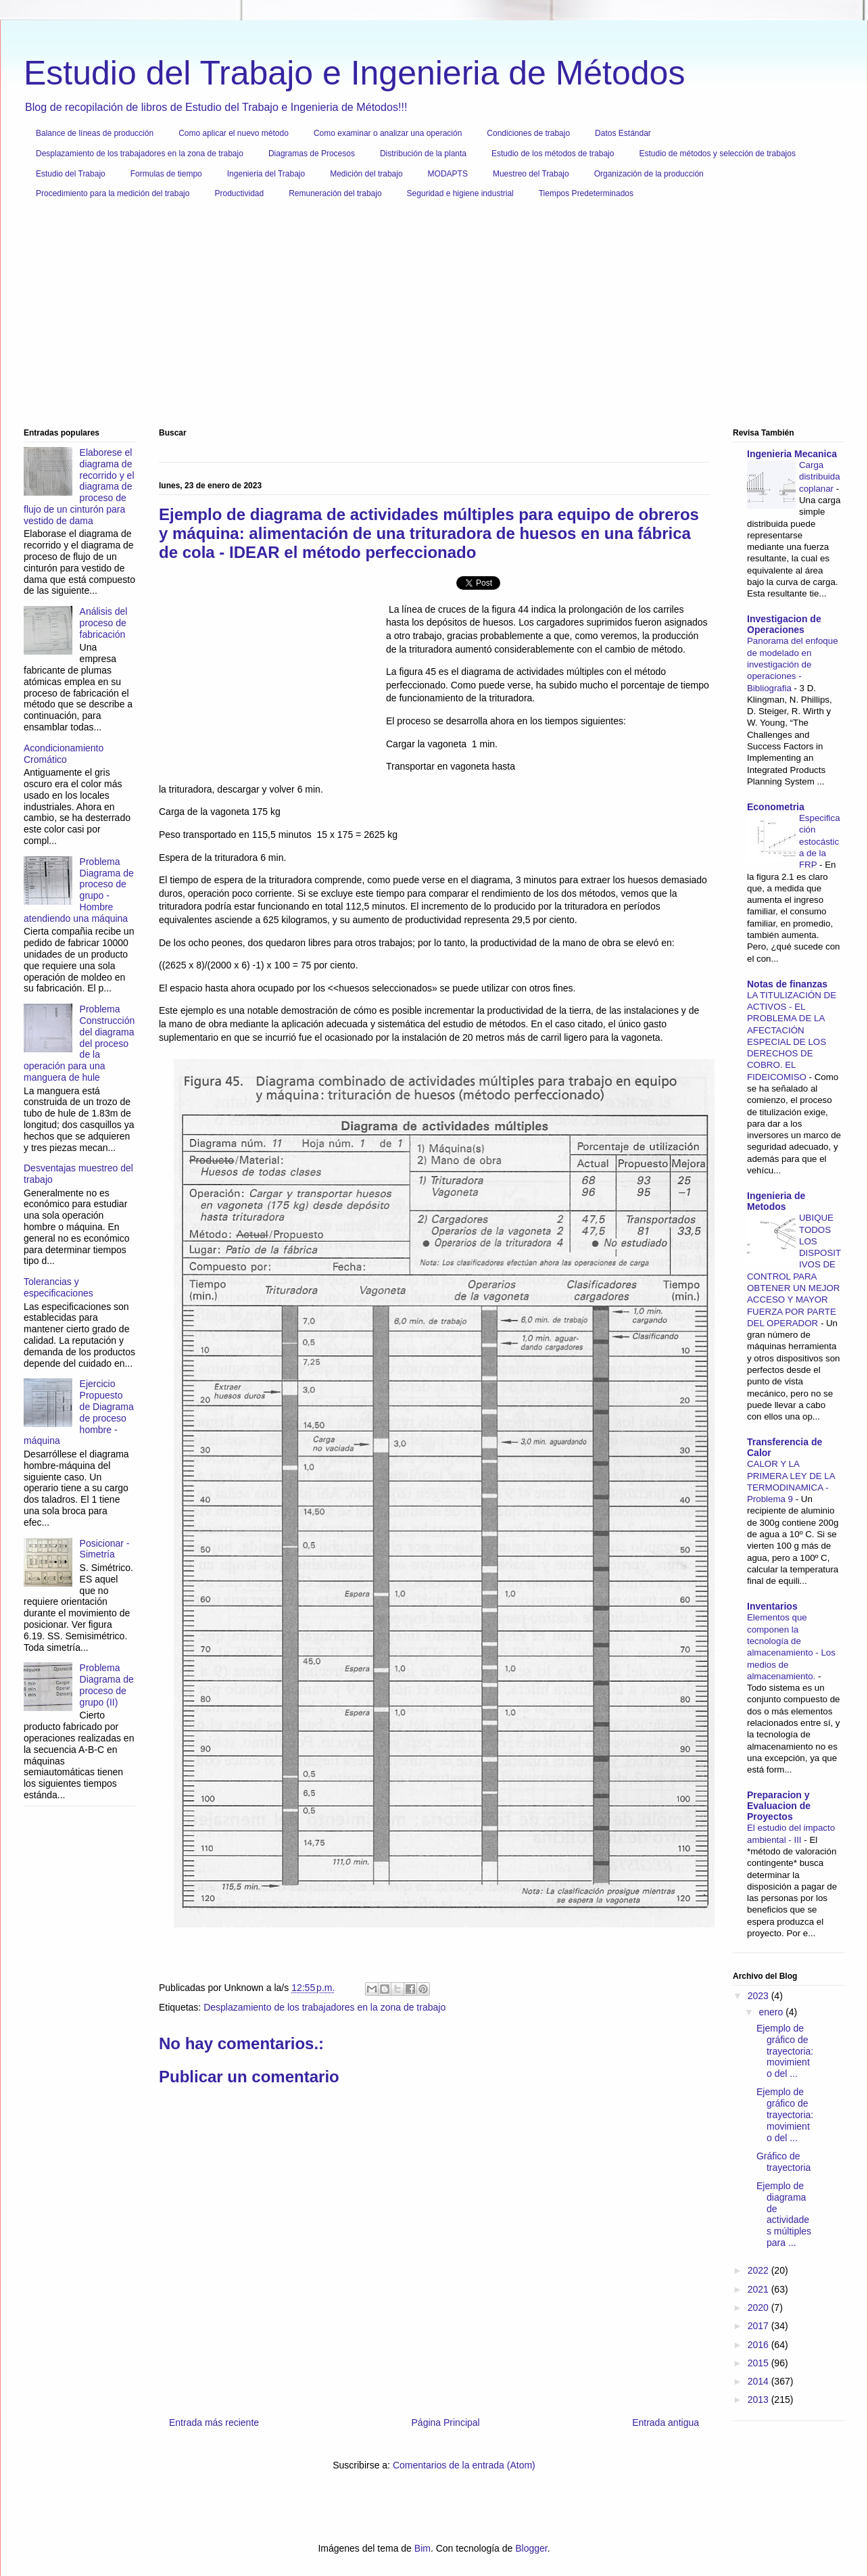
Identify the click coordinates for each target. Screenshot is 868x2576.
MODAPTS (448, 174)
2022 (759, 2270)
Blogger (531, 2548)
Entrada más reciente (214, 2422)
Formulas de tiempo (166, 174)
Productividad (239, 193)
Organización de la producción (649, 174)
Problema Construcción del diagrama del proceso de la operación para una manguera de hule (79, 1043)
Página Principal (446, 2422)
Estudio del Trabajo (70, 174)
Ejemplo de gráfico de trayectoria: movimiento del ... (784, 2051)
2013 (759, 2399)
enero (772, 2012)
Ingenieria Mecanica (792, 453)
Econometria (775, 806)
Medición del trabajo (366, 174)
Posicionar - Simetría (105, 1549)
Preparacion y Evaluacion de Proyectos (779, 1805)
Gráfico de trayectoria (783, 2162)
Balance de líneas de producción (94, 133)
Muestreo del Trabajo (531, 174)
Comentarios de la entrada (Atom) (464, 2465)
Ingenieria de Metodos (776, 1201)
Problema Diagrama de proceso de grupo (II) (107, 1684)
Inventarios (772, 1606)
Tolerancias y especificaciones (58, 1287)
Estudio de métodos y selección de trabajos (717, 153)
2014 (759, 2381)
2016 (759, 2344)
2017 (759, 2325)
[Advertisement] (429, 318)
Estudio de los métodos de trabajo (552, 153)
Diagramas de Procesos (311, 153)
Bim (422, 2548)
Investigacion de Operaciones (784, 624)
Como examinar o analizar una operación (388, 133)
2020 (759, 2307)
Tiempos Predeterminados (586, 193)
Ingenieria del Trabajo (266, 174)
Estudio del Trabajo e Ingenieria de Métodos (354, 73)
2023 (759, 1995)
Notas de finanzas (787, 984)
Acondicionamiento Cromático (63, 754)
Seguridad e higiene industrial (460, 193)
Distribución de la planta (423, 153)
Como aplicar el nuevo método (233, 133)
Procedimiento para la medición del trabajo (112, 193)
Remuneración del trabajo (335, 193)
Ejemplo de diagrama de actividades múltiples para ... (783, 2214)
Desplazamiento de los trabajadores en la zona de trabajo (139, 153)
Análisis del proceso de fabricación (104, 623)
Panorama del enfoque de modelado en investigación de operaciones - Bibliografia (792, 664)
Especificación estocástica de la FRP (819, 841)
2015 (759, 2363)
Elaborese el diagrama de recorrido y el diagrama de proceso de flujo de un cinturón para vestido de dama (79, 486)
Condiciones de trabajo (528, 133)
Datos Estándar (623, 133)
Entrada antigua (665, 2422)
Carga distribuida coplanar (819, 477)
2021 (759, 2289)
